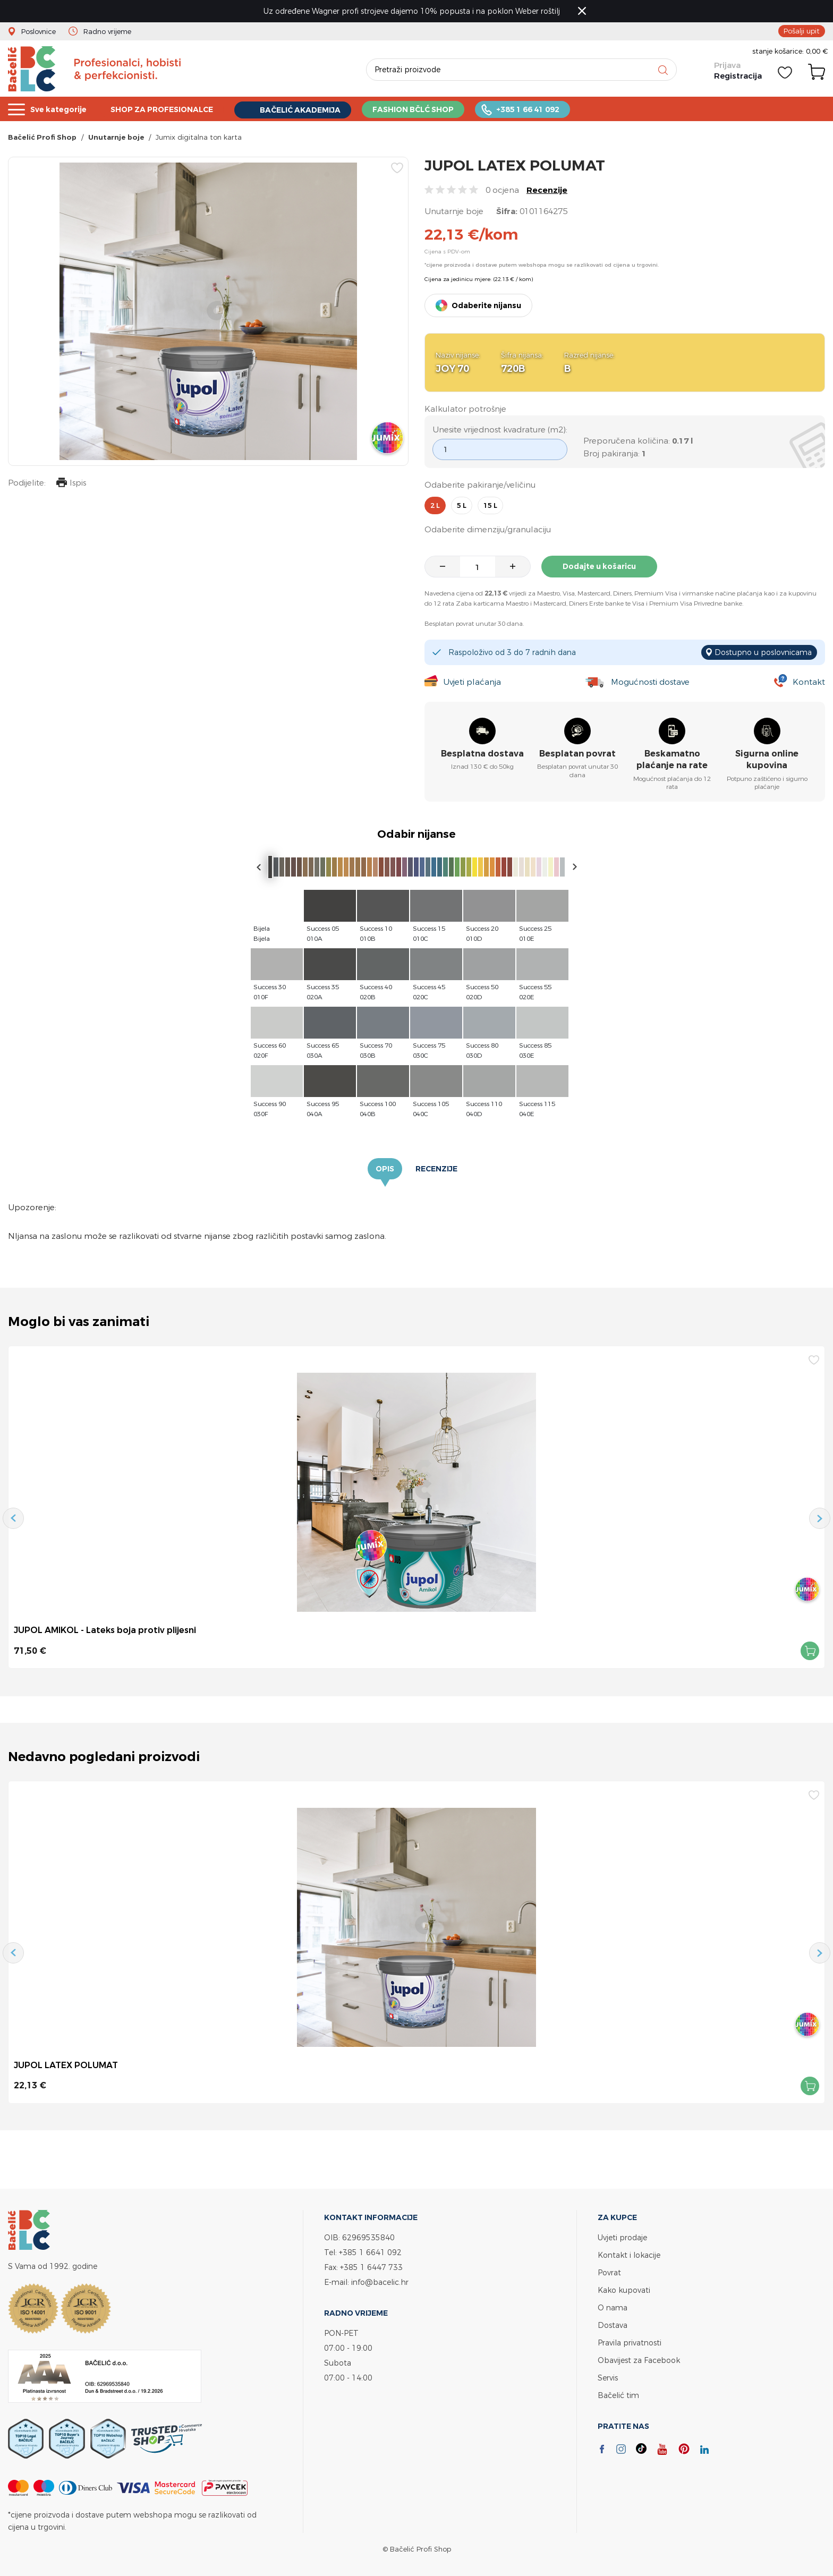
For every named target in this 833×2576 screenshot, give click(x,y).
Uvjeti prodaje (622, 2237)
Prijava (727, 65)
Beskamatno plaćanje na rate (672, 759)
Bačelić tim (618, 2395)
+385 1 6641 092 (370, 2252)
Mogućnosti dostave (650, 681)
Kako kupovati (624, 2289)
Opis (385, 1169)
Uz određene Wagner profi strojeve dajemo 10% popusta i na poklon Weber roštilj (412, 10)
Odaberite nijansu (486, 305)
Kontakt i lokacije (629, 2254)
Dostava (612, 2325)
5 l (461, 505)
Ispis (71, 484)
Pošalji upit (802, 31)
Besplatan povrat (577, 753)
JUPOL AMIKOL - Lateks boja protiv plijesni (105, 1630)
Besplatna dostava (482, 753)
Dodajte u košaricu (599, 566)
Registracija (738, 76)
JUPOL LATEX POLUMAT (66, 2065)
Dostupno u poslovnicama (763, 652)
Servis (608, 2377)
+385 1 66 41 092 (552, 109)
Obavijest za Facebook (639, 2360)
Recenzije (546, 190)
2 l (435, 505)
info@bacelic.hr (380, 2281)
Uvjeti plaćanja (472, 681)
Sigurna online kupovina (766, 759)
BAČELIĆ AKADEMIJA (315, 110)
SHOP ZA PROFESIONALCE (170, 109)
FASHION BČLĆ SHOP (433, 109)
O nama (612, 2307)
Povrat (609, 2272)
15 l (490, 505)
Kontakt (809, 681)
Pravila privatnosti (629, 2342)
